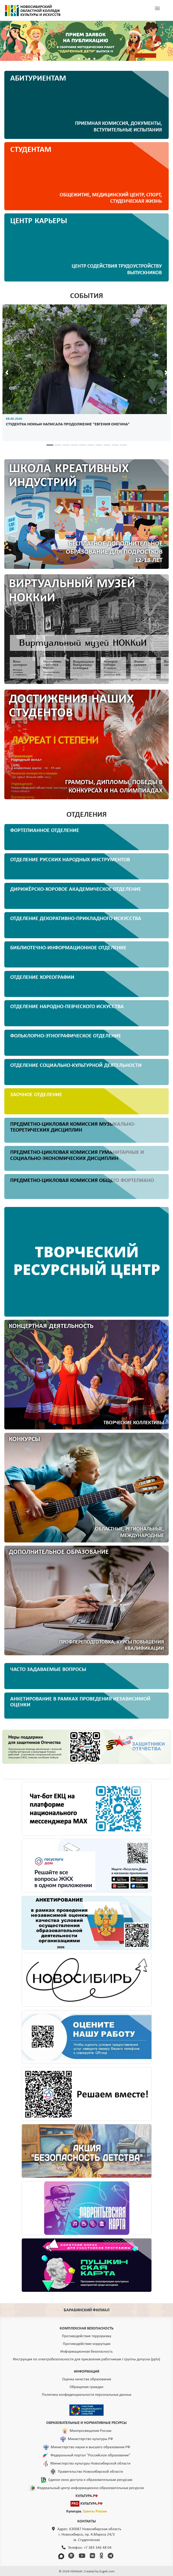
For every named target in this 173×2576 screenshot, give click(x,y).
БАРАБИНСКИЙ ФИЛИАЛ (87, 2310)
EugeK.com (107, 2571)
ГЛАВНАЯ (32, 10)
